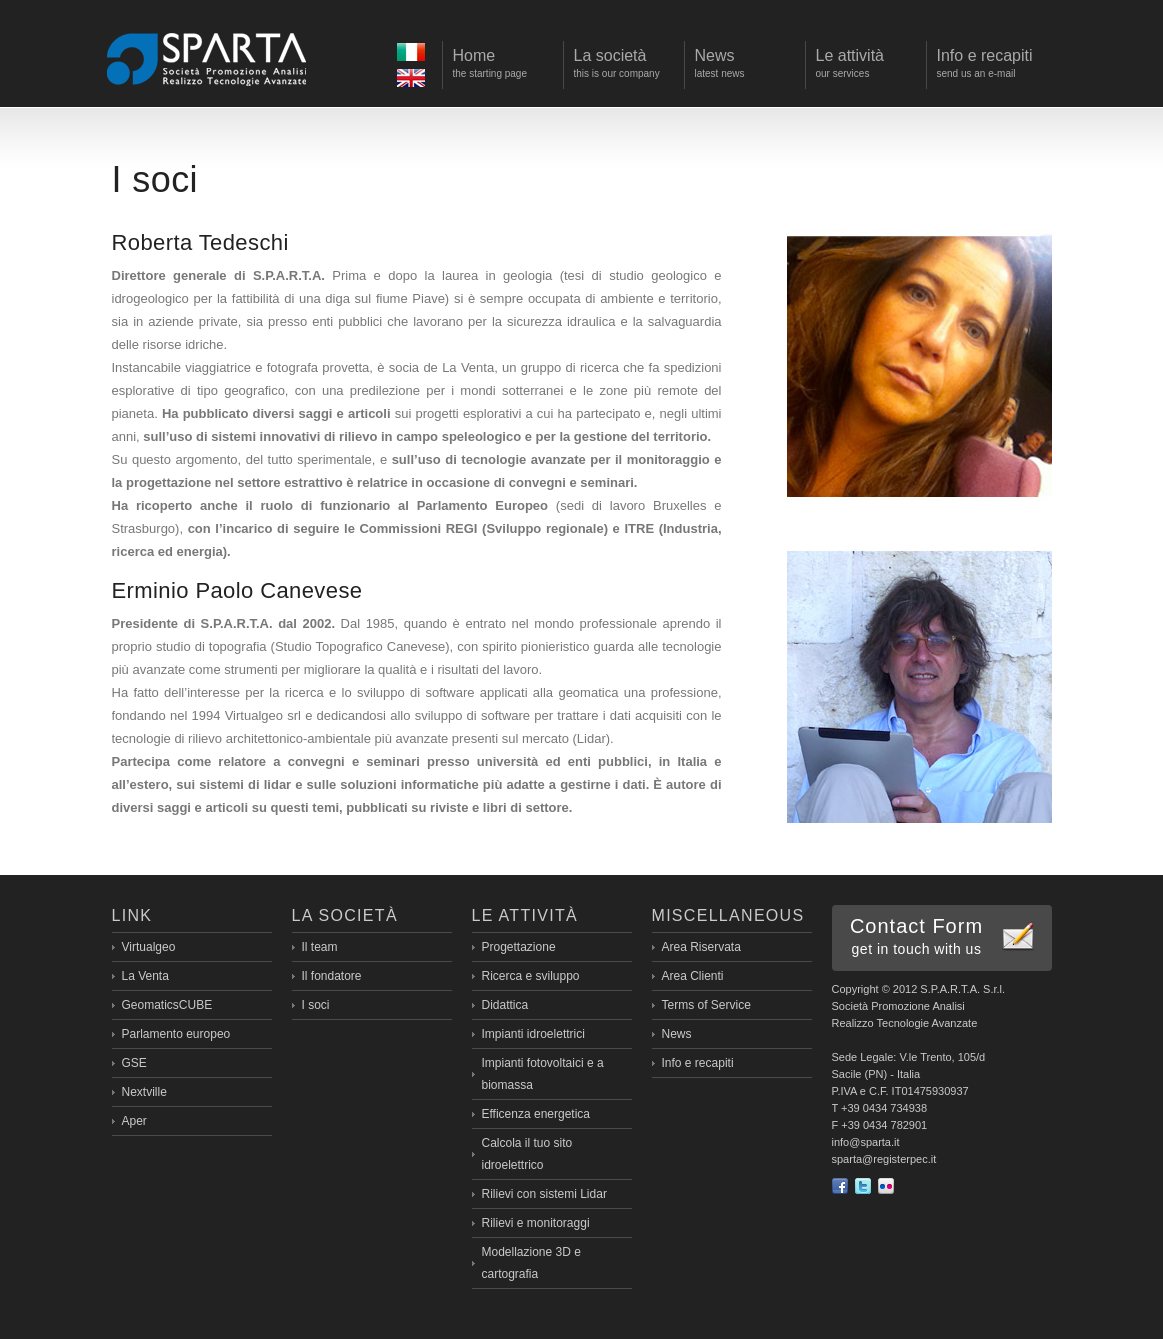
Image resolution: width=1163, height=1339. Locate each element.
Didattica (505, 1005)
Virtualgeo (149, 947)
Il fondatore (332, 976)
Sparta (207, 58)
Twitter (863, 1186)
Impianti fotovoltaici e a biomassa (543, 1074)
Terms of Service (706, 1005)
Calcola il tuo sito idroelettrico (527, 1154)
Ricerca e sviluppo (531, 976)
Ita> (413, 54)
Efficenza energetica (536, 1114)
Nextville (144, 1092)
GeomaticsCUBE (167, 1005)
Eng (413, 80)
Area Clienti (693, 976)
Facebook (840, 1186)
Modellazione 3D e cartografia (531, 1263)
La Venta (145, 976)
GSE (134, 1063)
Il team (320, 947)
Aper (134, 1121)
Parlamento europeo (176, 1034)
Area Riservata (701, 947)
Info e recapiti (698, 1063)
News (677, 1034)
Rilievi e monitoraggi (536, 1223)
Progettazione (519, 947)
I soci (316, 1005)
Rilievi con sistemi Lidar (544, 1194)
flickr (886, 1186)
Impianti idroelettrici (533, 1034)
